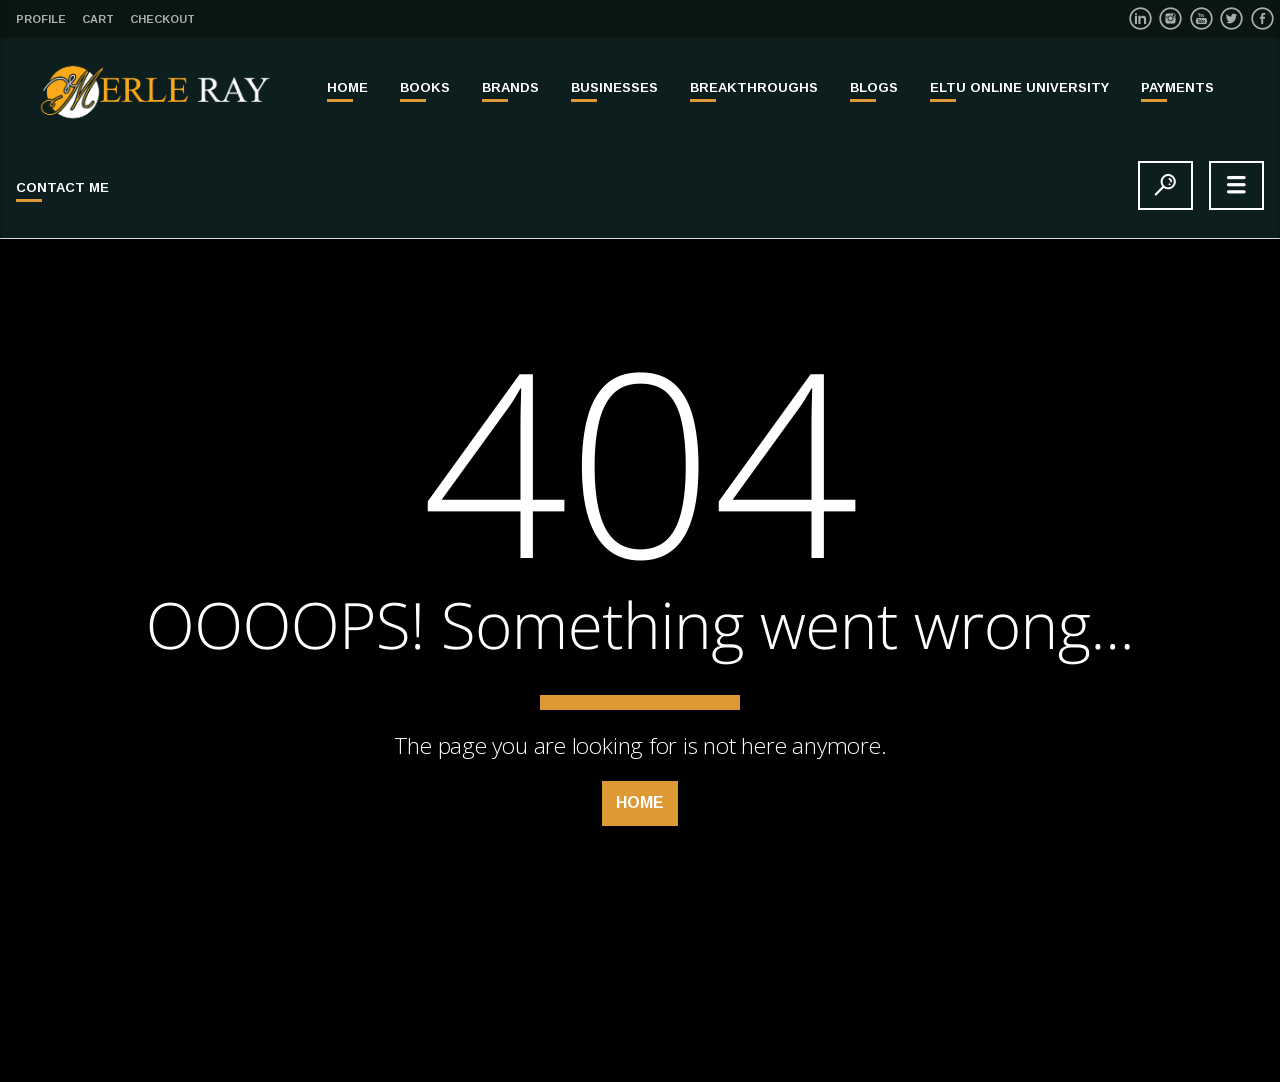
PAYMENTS (1177, 87)
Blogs (874, 87)
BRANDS (510, 87)
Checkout (162, 19)
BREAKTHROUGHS (754, 87)
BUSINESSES (614, 87)
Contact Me (62, 187)
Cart (98, 19)
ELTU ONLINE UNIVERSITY (1019, 87)
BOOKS (425, 87)
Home (347, 87)
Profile (41, 19)
